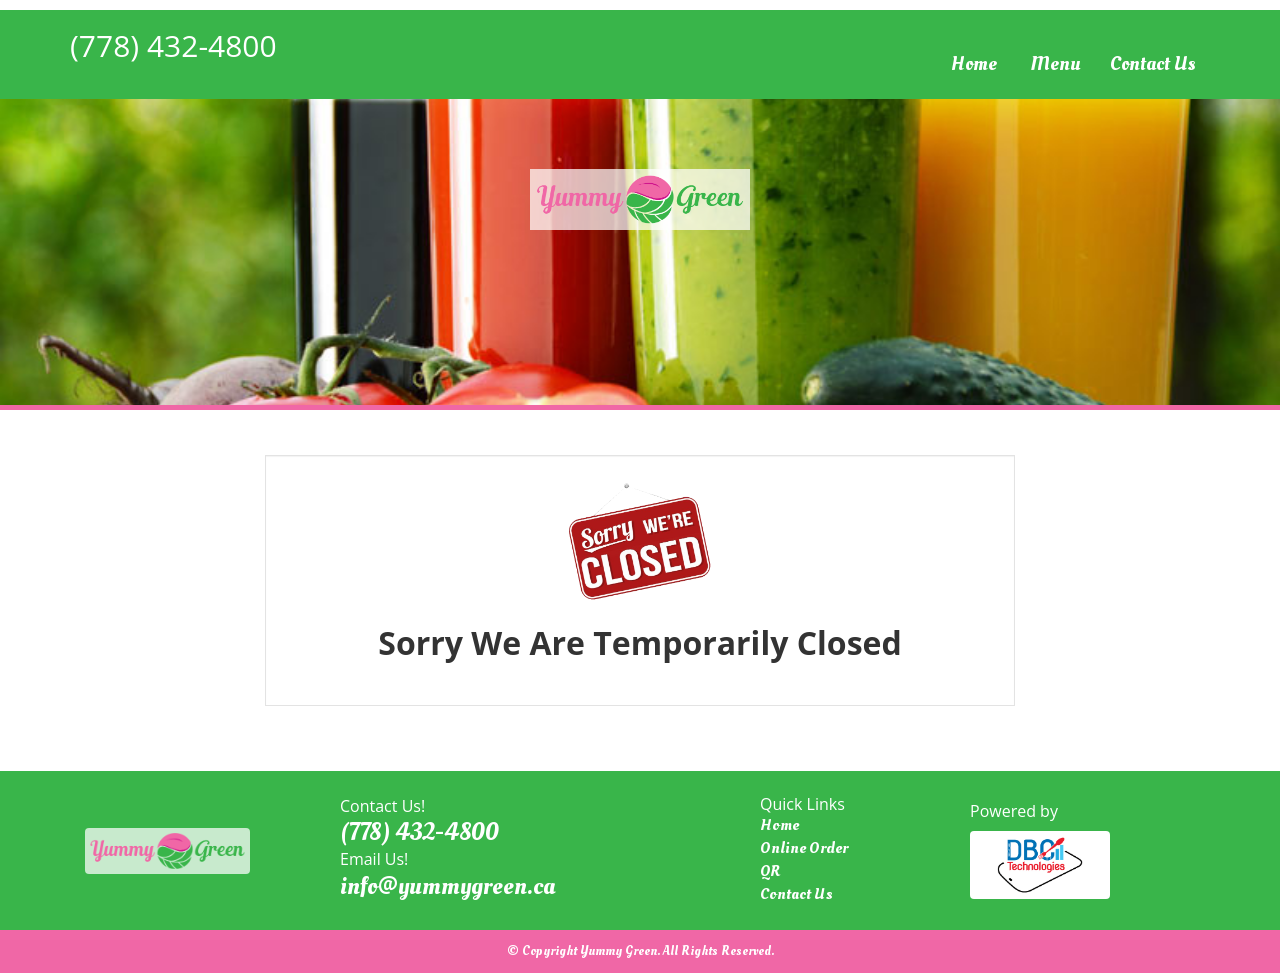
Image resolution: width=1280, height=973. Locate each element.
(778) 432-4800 (173, 45)
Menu (1055, 64)
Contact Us (1152, 64)
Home (974, 64)
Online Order (804, 848)
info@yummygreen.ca (447, 886)
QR (770, 871)
